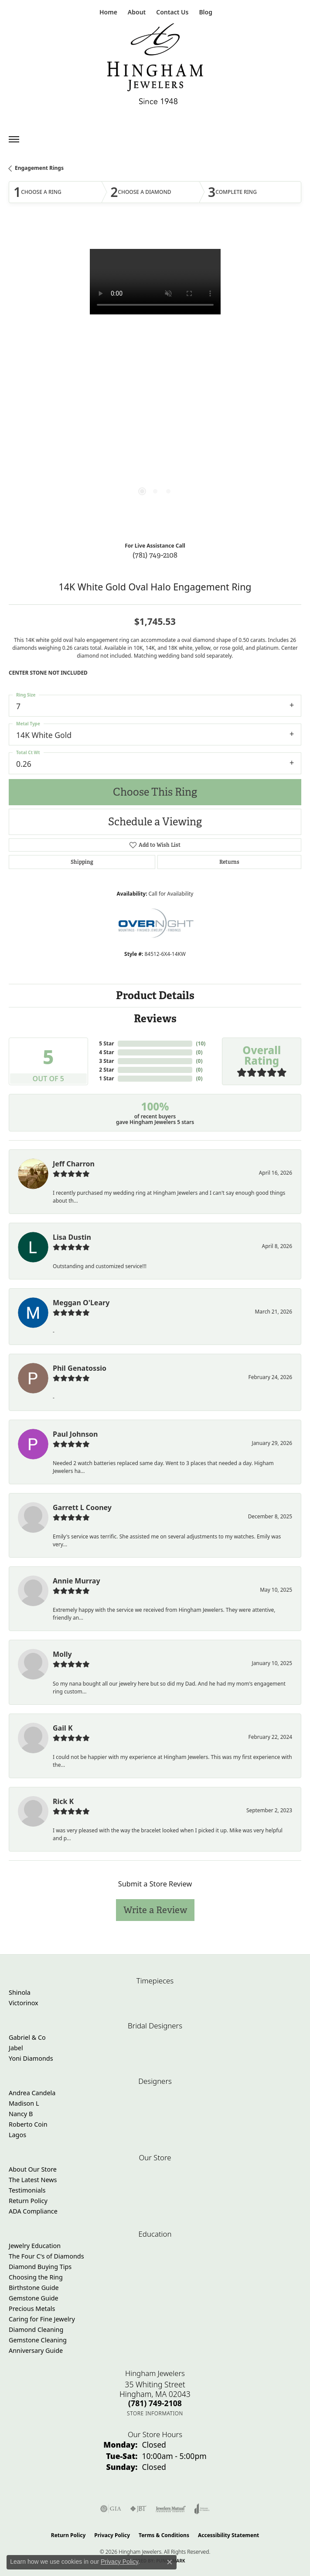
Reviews (155, 1018)
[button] (136, 12)
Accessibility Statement (228, 2535)
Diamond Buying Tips (40, 2266)
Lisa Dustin (72, 1237)
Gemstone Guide (33, 2298)
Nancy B (21, 2114)
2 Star (106, 1069)
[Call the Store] (155, 2403)
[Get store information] (155, 2413)
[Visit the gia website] (110, 2508)
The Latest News (33, 2180)
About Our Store (33, 2169)
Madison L (24, 2103)
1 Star (106, 1078)
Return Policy (28, 2201)
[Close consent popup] (169, 2562)
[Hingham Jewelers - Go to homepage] (155, 66)
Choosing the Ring (36, 2277)
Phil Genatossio (79, 1368)
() (200, 1043)
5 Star (106, 1043)
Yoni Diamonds (31, 2058)
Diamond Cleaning (36, 2329)
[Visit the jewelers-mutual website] (171, 2508)
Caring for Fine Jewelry (42, 2319)
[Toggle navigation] (14, 139)
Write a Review (155, 1910)
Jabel (16, 2048)
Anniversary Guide (36, 2350)
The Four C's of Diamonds (46, 2256)
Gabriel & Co (27, 2037)
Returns (229, 862)
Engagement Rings (39, 168)
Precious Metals (32, 2308)
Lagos (17, 2135)
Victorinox (23, 2003)
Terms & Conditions (164, 2535)
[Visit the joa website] (202, 2508)
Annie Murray (76, 1581)
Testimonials (27, 2190)
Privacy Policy (112, 2535)
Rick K (63, 1801)
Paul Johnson (75, 1434)
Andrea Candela (32, 2093)
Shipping (82, 862)
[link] (107, 12)
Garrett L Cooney (82, 1507)
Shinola (20, 1992)
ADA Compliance (33, 2211)
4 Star (106, 1052)
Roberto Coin (28, 2124)
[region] (155, 380)
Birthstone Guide (34, 2287)
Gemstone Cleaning (38, 2340)
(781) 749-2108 (155, 555)
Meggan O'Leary (81, 1302)
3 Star (106, 1061)
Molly (62, 1654)
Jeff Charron (74, 1164)
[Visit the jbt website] (138, 2508)
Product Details (155, 995)
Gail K (63, 1728)
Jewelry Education (35, 2245)
